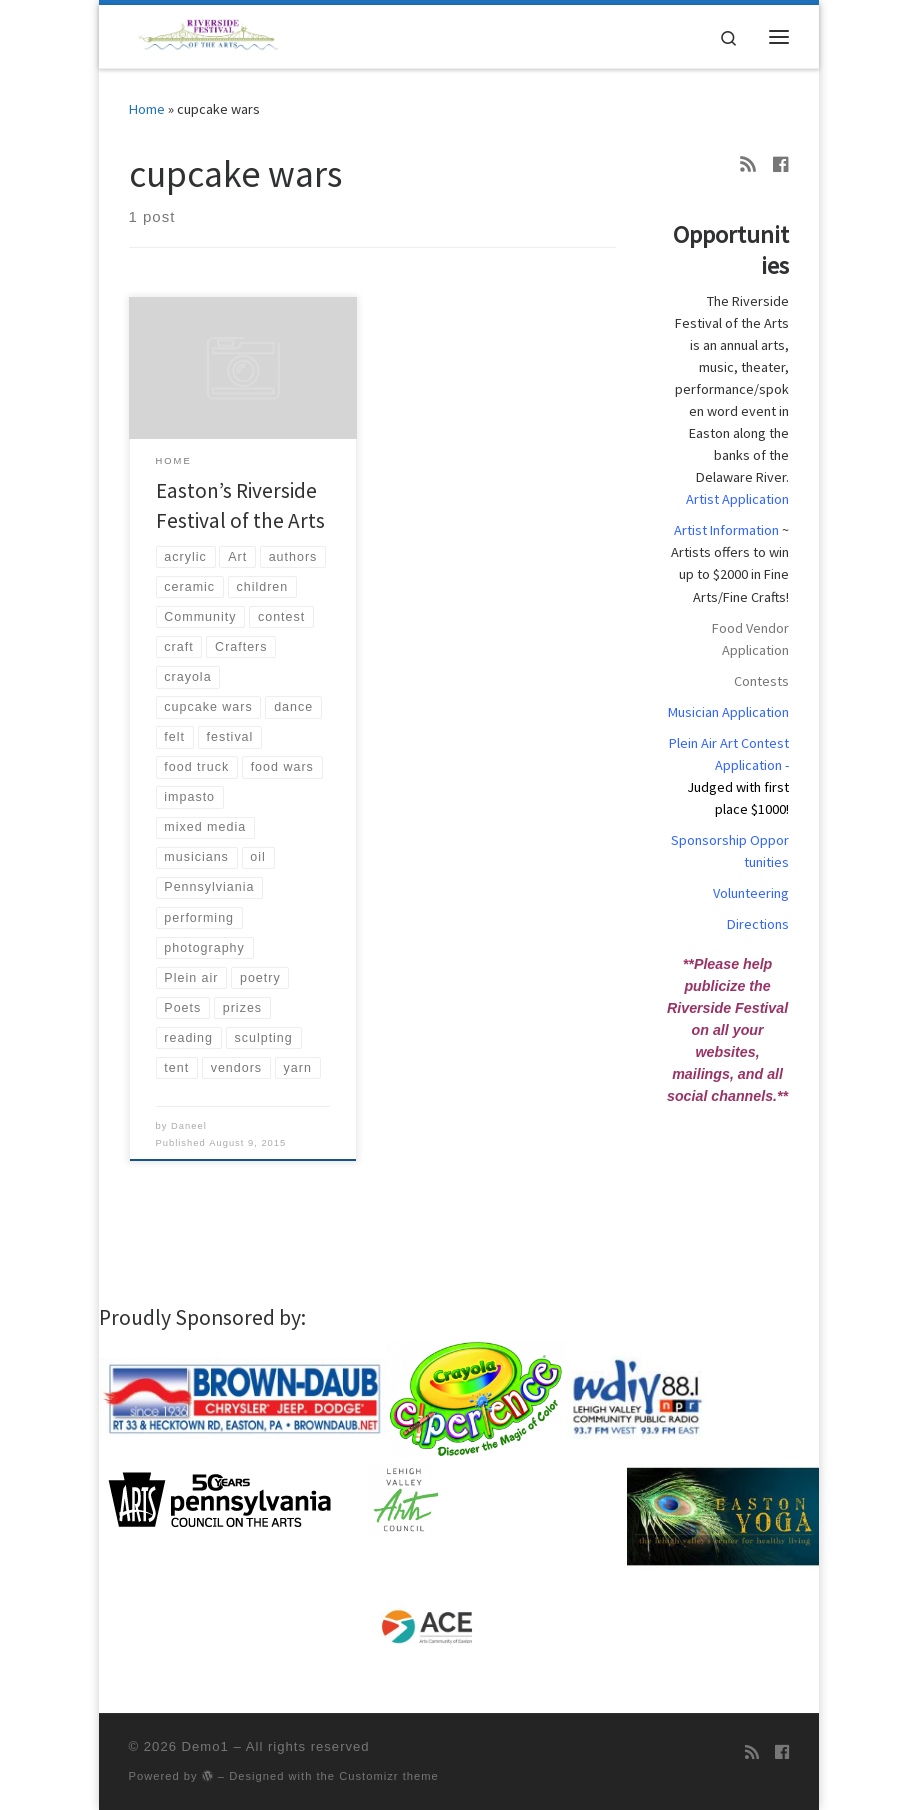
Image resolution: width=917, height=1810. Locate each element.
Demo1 (205, 1746)
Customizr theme (389, 1776)
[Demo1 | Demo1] (212, 34)
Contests (761, 681)
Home (147, 109)
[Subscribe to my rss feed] (748, 165)
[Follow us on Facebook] (781, 165)
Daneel (189, 1126)
